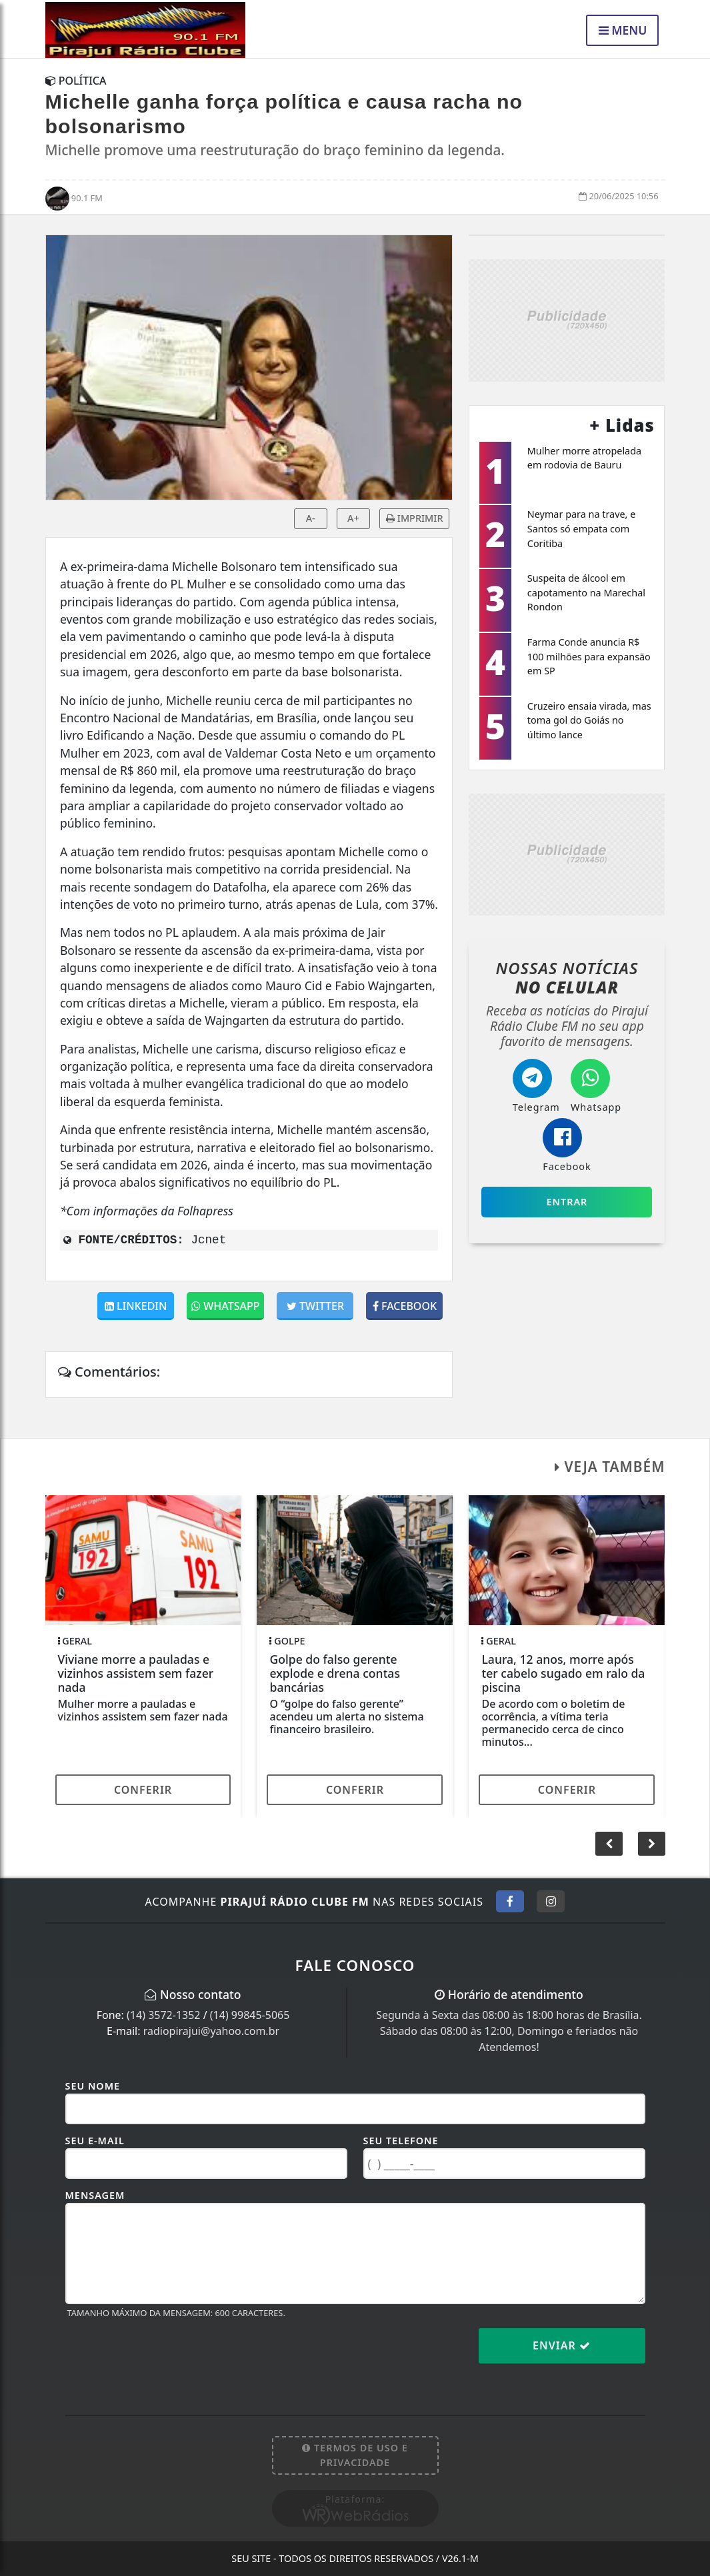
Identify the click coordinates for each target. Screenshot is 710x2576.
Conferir (143, 1789)
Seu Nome (93, 2086)
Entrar (567, 1201)
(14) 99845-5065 (250, 2015)
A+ (353, 518)
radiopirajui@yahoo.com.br (211, 2031)
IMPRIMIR (414, 518)
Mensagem (95, 2195)
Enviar (562, 2345)
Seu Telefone (401, 2140)
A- (310, 518)
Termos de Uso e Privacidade (355, 2455)
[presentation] (166, 2356)
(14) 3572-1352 (163, 2015)
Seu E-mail (95, 2140)
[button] (651, 1844)
